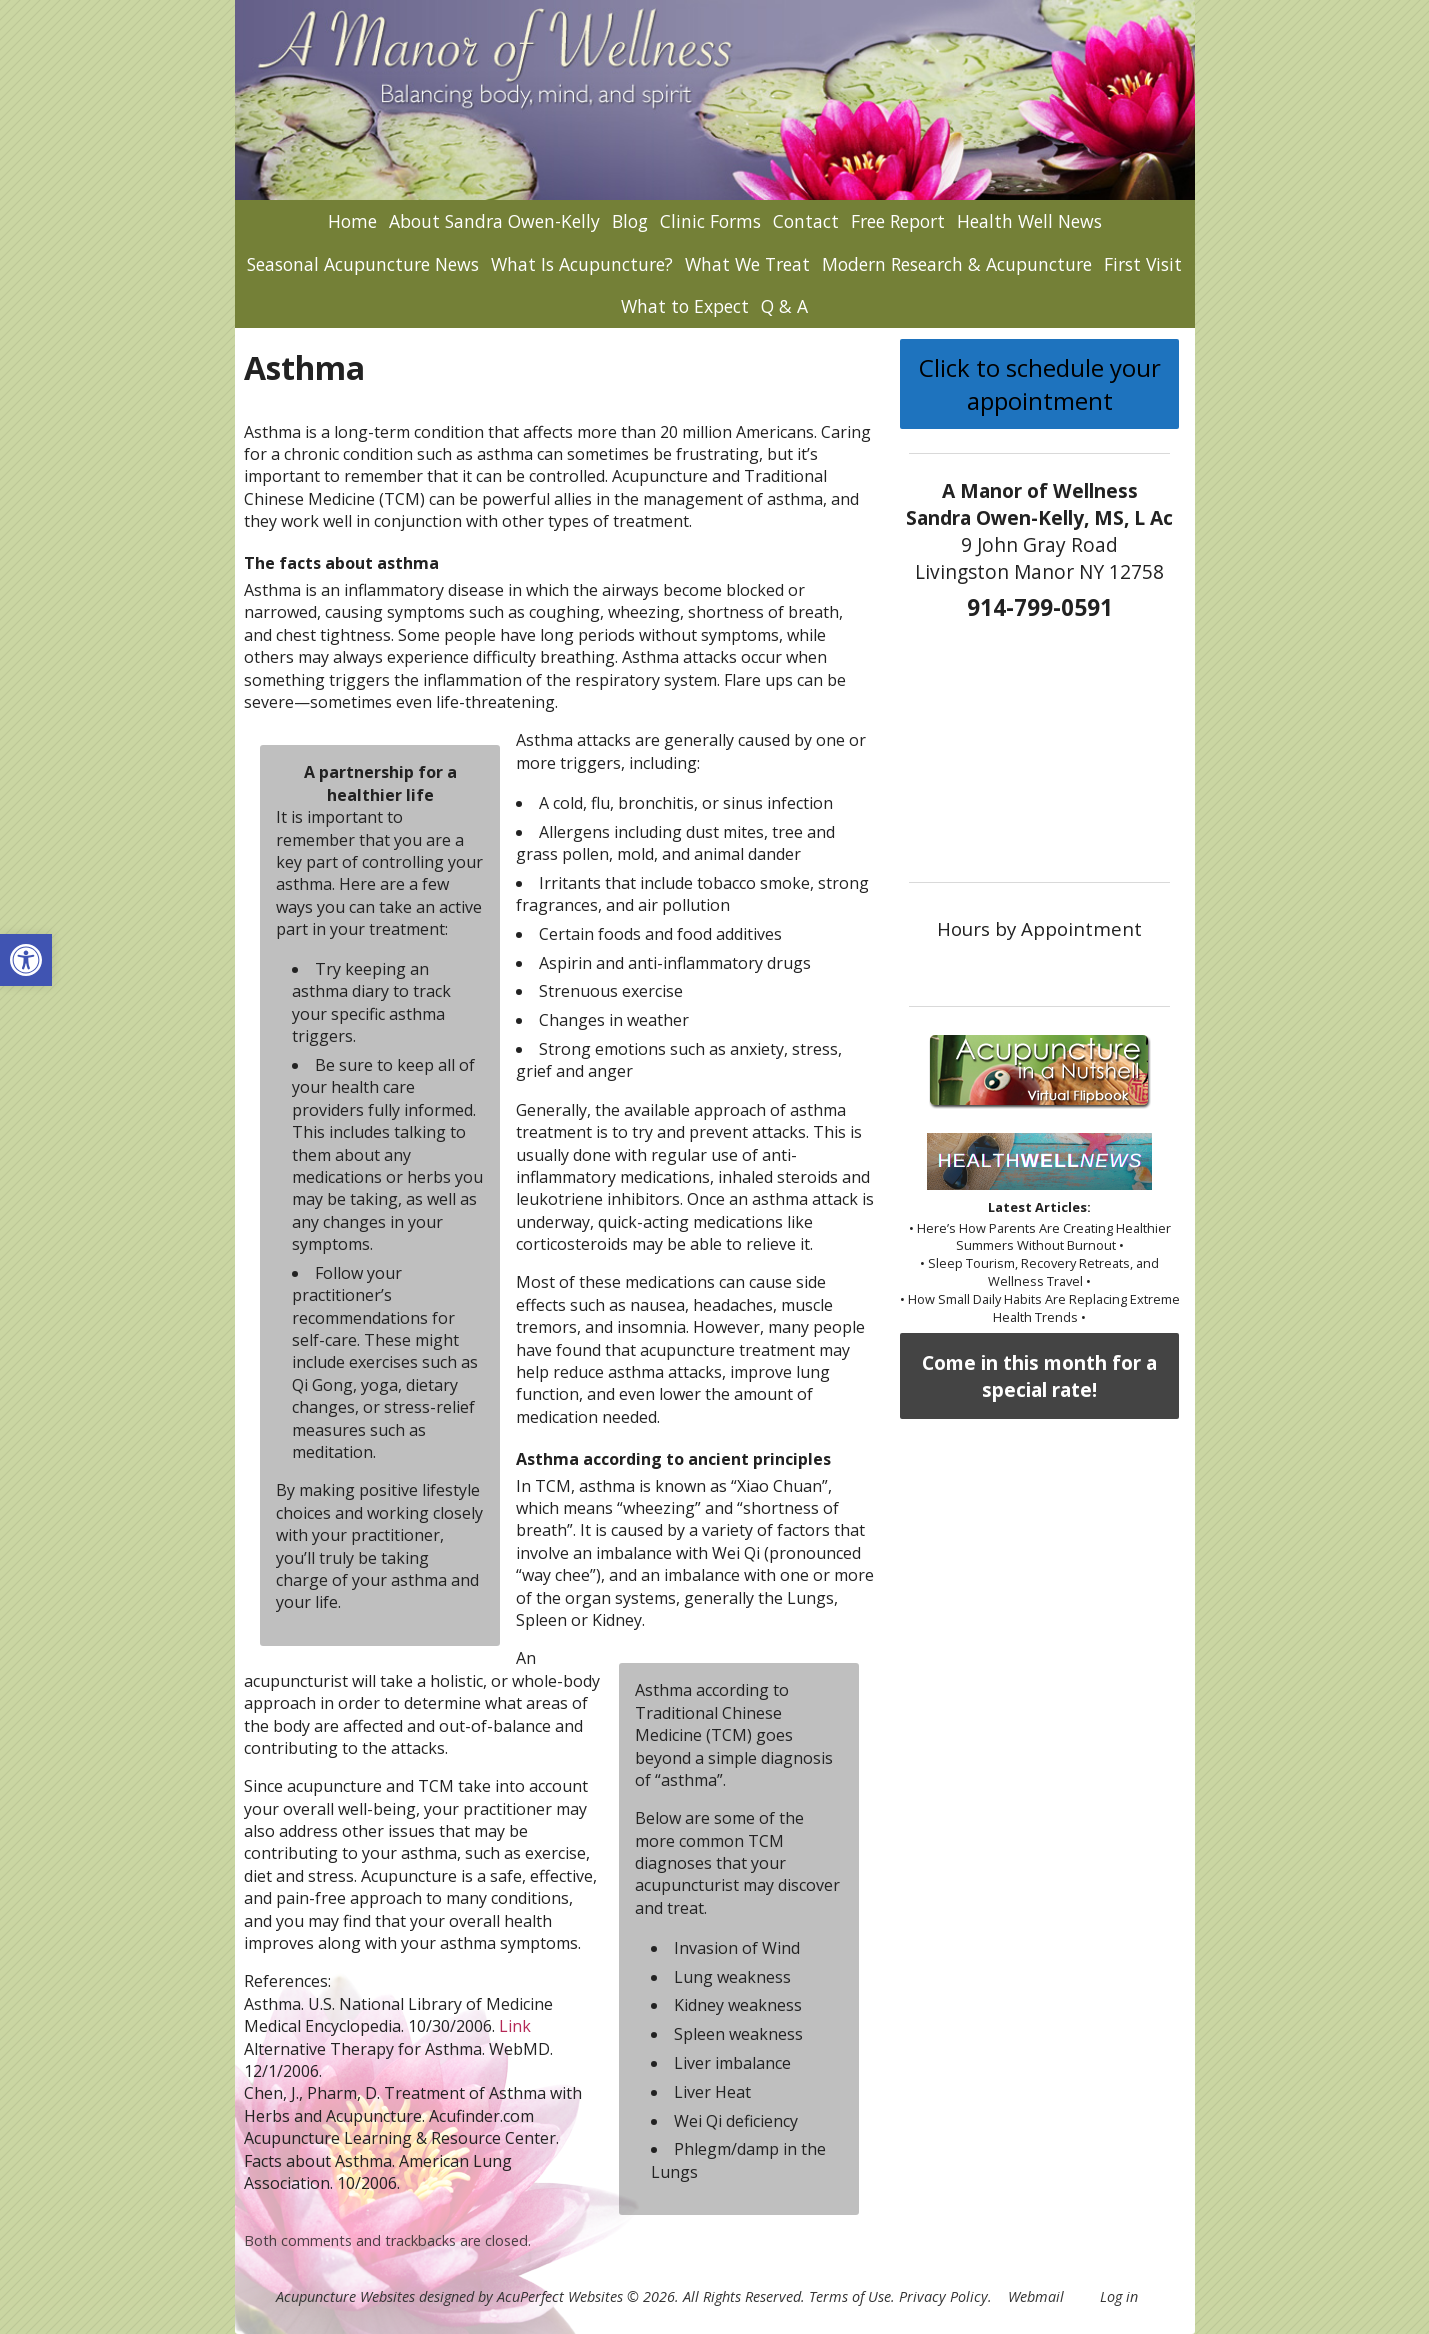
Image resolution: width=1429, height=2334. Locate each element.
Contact (806, 221)
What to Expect (685, 306)
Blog (630, 221)
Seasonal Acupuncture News (363, 264)
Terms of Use (850, 2296)
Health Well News (1029, 221)
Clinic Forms (710, 221)
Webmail (1036, 2296)
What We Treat (747, 264)
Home (352, 221)
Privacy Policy (943, 2296)
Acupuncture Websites (345, 2296)
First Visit (1143, 264)
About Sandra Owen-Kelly (494, 221)
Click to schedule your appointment (1040, 384)
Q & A (784, 306)
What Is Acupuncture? (582, 264)
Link (515, 2026)
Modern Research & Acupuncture (957, 264)
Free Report (898, 221)
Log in (1119, 2296)
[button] (26, 960)
